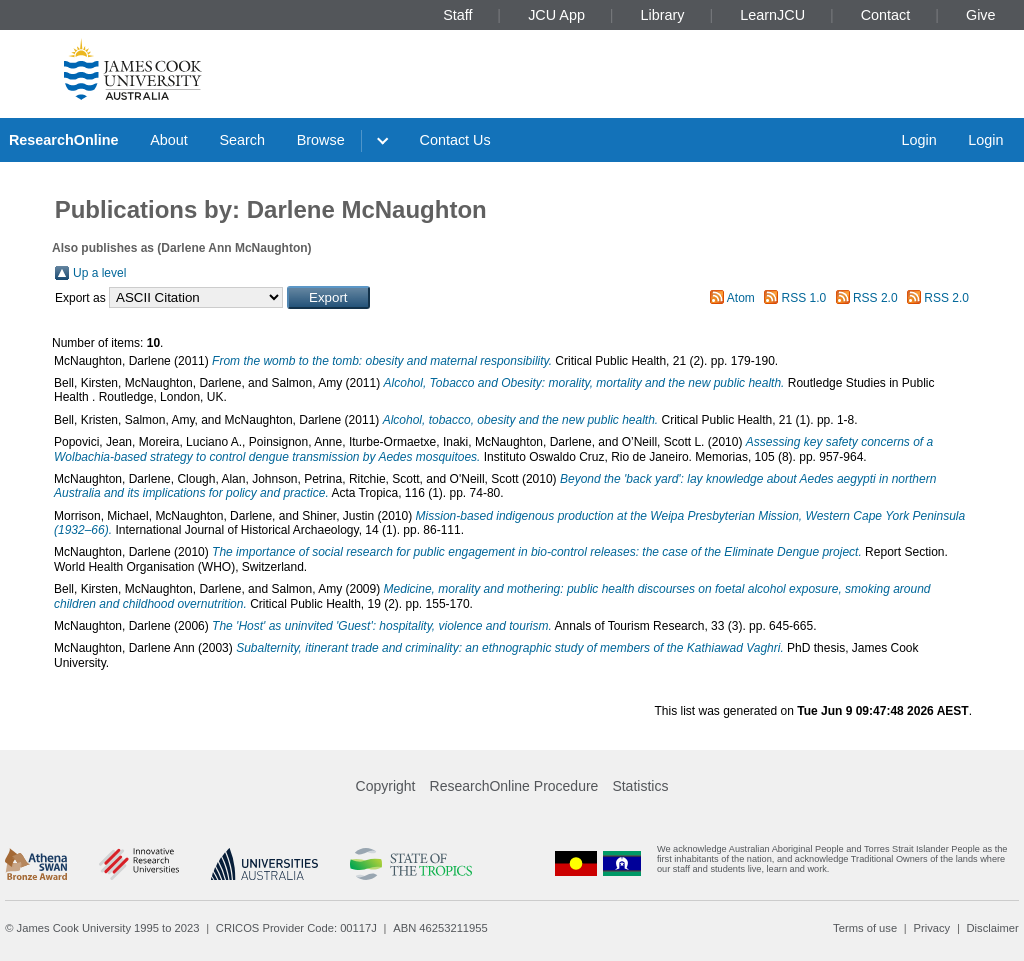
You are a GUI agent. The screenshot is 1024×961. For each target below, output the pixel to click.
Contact (886, 15)
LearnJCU (772, 15)
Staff (457, 15)
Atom (741, 298)
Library (663, 15)
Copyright (386, 786)
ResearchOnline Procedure (514, 786)
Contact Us (455, 140)
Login (918, 140)
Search (242, 140)
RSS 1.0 (804, 298)
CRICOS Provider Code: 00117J (296, 928)
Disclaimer (993, 928)
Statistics (640, 786)
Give (981, 15)
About (169, 140)
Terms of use (865, 928)
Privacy (931, 928)
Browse (321, 140)
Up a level (99, 273)
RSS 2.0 (875, 298)
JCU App (556, 15)
